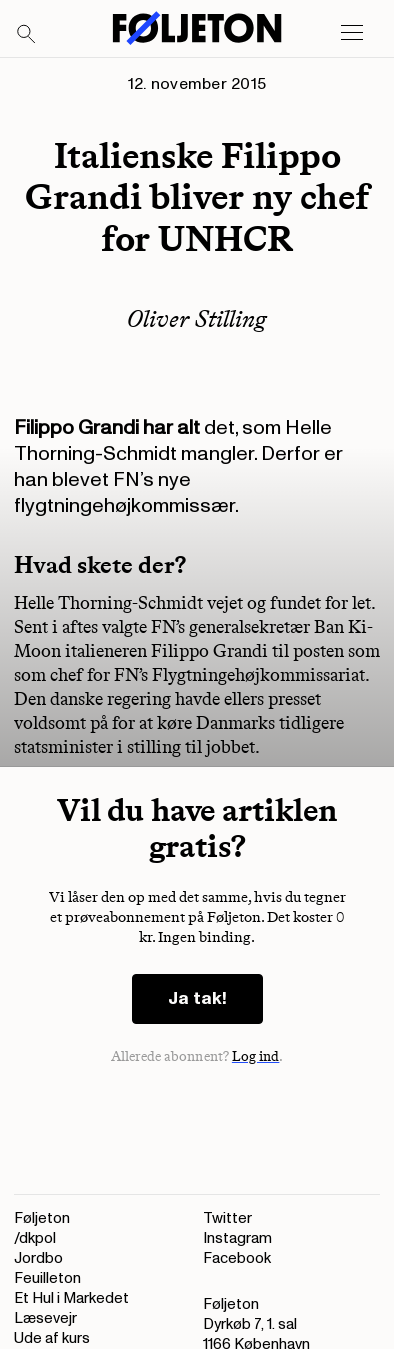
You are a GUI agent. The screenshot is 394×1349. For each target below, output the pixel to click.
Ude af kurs (52, 1338)
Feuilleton (47, 1278)
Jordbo (38, 1258)
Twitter (227, 1218)
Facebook (237, 1258)
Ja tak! (197, 998)
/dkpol (35, 1238)
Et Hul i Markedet (71, 1298)
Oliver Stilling (197, 318)
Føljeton (42, 1218)
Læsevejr (45, 1318)
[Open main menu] (352, 33)
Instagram (237, 1238)
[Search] (27, 35)
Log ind (256, 1056)
